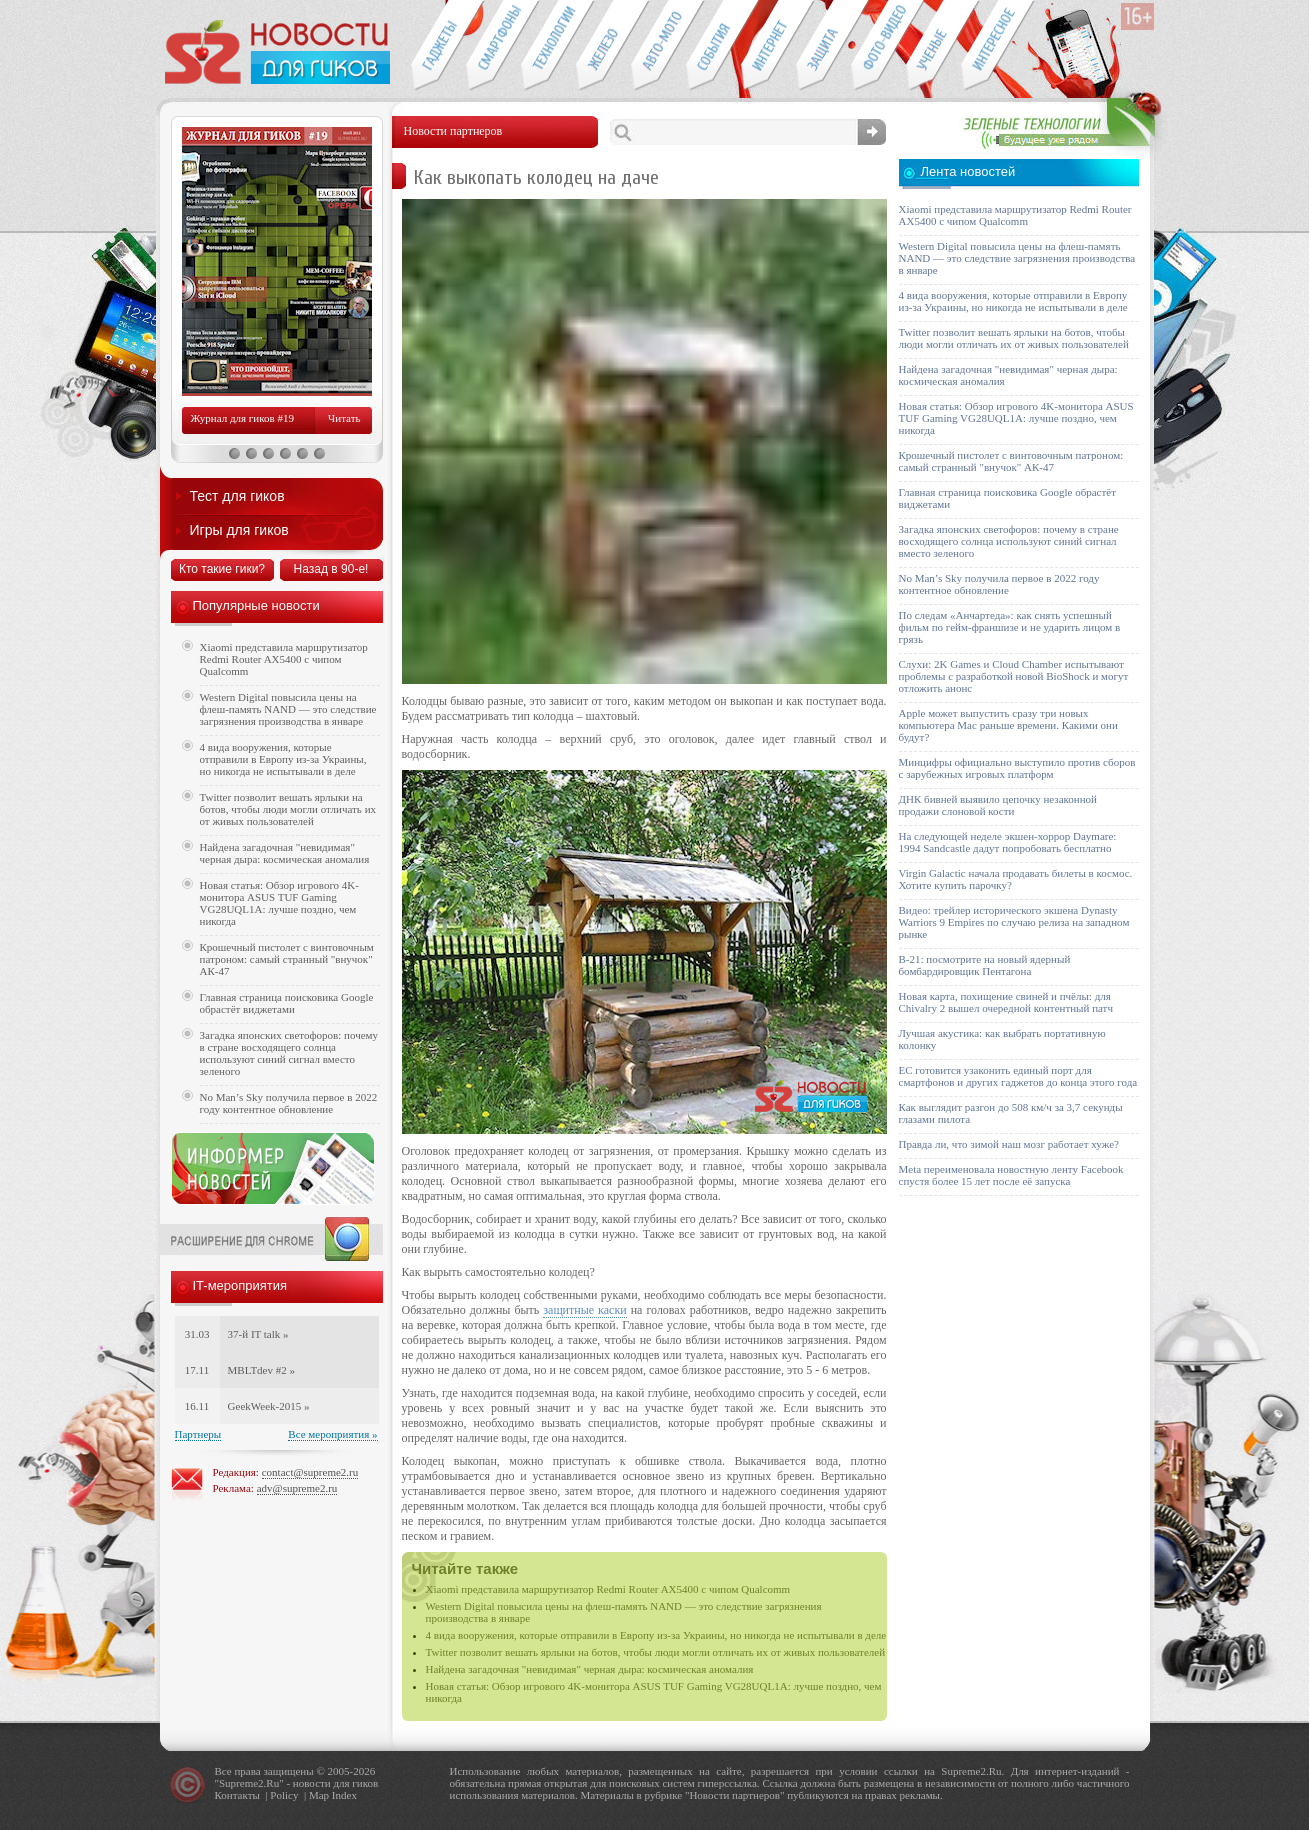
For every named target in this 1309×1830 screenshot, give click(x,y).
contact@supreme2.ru (310, 1472)
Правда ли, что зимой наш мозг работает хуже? (1009, 1144)
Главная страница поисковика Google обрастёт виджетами (287, 1003)
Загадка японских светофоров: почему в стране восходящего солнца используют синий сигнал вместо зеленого (289, 1053)
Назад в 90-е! (331, 569)
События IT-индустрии (713, 46)
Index (344, 1795)
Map (319, 1795)
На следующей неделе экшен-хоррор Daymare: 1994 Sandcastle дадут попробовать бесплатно (1008, 842)
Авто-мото (658, 46)
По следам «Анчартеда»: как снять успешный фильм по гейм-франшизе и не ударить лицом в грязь (1010, 627)
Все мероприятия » (332, 1434)
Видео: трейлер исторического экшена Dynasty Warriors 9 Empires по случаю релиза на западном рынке (1014, 922)
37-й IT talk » (258, 1334)
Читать (344, 418)
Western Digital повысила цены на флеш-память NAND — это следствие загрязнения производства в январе (288, 709)
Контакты (237, 1795)
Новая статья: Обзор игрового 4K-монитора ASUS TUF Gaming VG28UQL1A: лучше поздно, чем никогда (279, 903)
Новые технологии (548, 46)
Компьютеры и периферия (603, 46)
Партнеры (198, 1434)
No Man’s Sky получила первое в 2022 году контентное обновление (289, 1103)
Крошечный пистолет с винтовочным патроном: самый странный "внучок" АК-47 (287, 959)
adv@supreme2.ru (297, 1488)
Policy (284, 1795)
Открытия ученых (933, 46)
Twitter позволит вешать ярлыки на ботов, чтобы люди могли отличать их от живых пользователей (656, 1652)
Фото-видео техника (878, 46)
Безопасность (823, 46)
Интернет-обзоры (768, 46)
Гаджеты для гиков (438, 46)
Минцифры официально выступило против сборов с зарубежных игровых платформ (1017, 768)
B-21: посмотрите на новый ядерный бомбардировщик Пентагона (985, 965)
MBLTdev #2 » (261, 1370)
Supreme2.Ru (249, 1783)
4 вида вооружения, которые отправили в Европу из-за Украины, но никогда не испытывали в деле (656, 1635)
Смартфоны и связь (493, 46)
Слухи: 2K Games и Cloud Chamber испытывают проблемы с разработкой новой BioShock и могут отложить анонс (1014, 676)
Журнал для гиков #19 (242, 418)
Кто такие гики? (222, 569)
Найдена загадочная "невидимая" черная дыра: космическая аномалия (590, 1669)
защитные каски (584, 1310)
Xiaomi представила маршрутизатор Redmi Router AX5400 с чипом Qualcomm (608, 1589)
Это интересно (998, 46)
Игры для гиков (239, 530)
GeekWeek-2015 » (269, 1406)
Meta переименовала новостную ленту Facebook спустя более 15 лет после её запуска (1011, 1175)
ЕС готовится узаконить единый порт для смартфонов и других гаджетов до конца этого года (1018, 1076)
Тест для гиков (237, 496)
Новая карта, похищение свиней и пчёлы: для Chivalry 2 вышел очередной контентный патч (1006, 1002)
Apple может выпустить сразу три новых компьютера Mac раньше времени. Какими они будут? (1008, 725)
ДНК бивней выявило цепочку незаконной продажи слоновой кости (998, 805)
